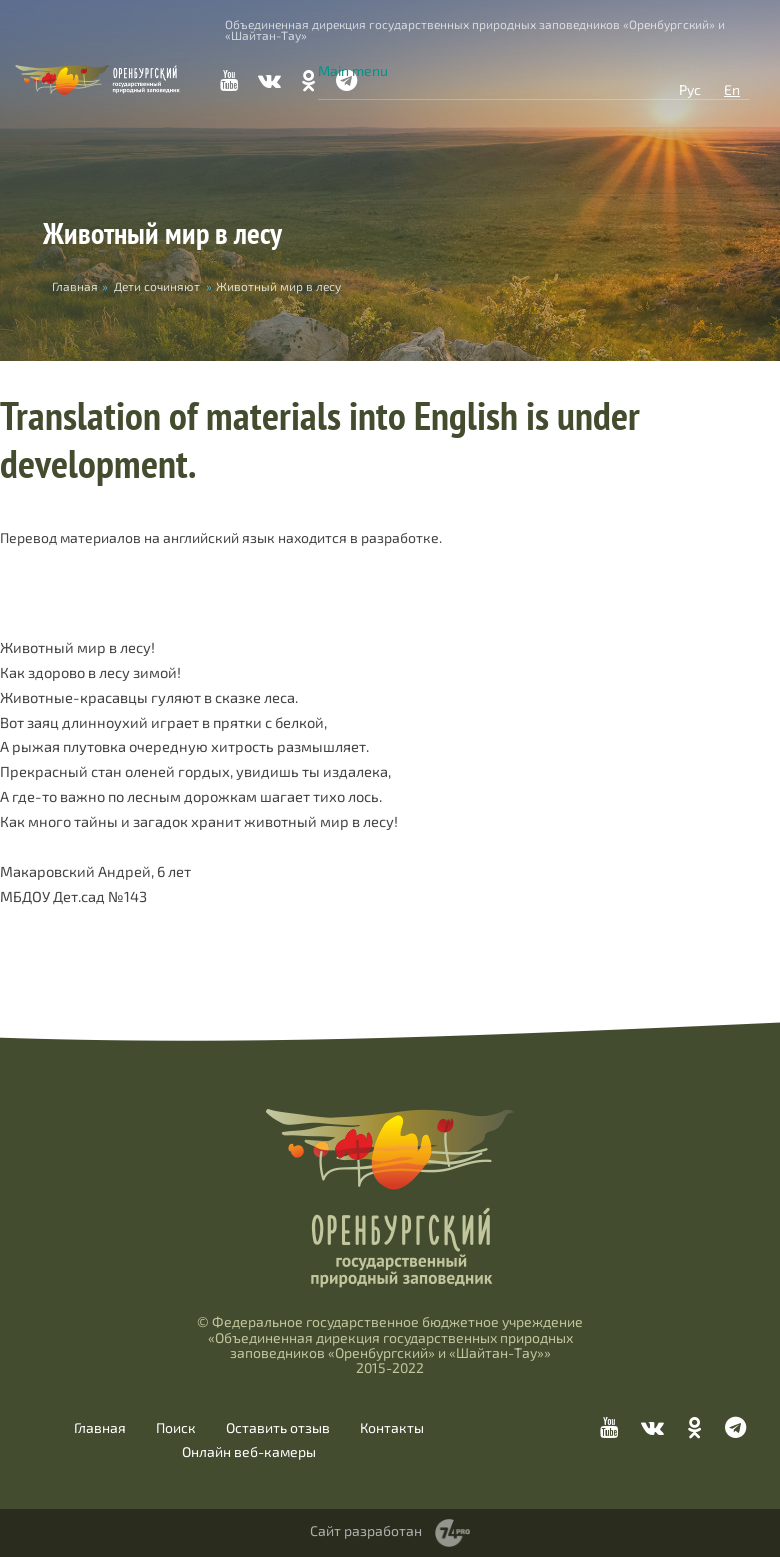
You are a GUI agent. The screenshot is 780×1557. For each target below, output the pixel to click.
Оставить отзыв (278, 1428)
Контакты (392, 1428)
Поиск (176, 1428)
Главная (100, 1428)
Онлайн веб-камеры (249, 1452)
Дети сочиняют (157, 286)
